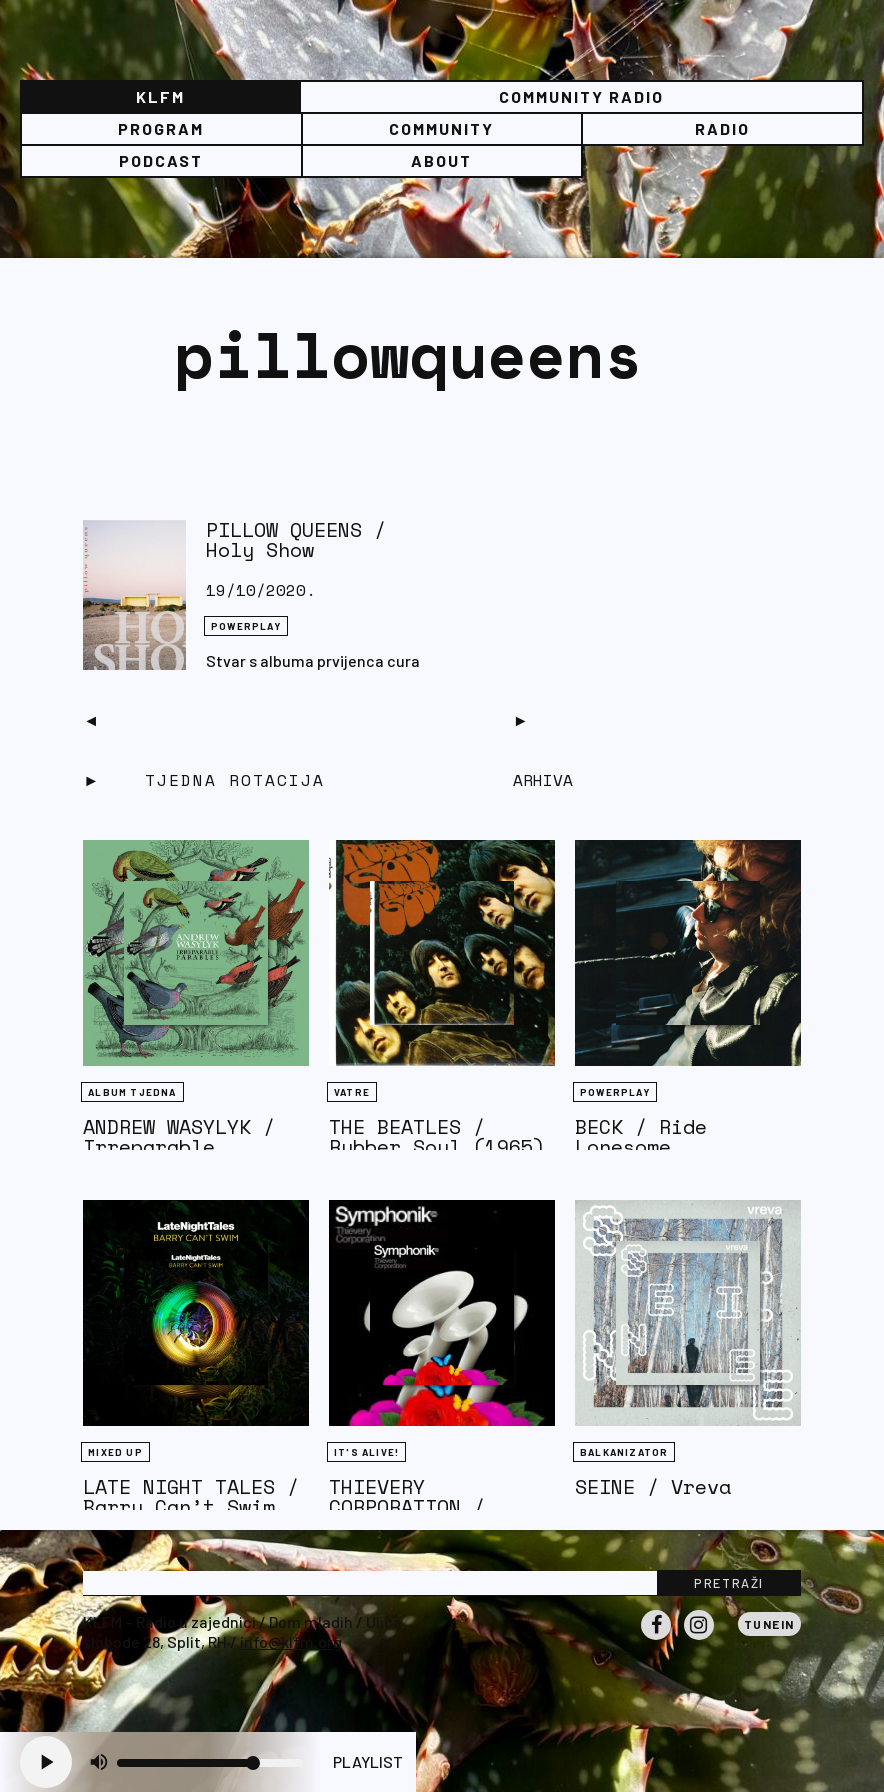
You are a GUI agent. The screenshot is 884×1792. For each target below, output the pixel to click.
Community (441, 128)
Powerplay (246, 626)
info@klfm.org (291, 1641)
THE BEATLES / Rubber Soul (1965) (437, 1136)
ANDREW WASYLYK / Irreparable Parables (179, 1146)
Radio (722, 128)
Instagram (699, 1639)
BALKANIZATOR (624, 1452)
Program (161, 128)
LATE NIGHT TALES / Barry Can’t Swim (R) (191, 1506)
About (441, 160)
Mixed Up (115, 1452)
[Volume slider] (210, 1763)
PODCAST (161, 160)
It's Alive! (366, 1452)
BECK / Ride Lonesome (641, 1136)
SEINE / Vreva (653, 1486)
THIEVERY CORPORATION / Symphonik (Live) (425, 1506)
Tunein (769, 1624)
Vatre (352, 1092)
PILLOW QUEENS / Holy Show (296, 539)
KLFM (160, 96)
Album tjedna (132, 1092)
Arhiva (543, 780)
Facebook (656, 1639)
